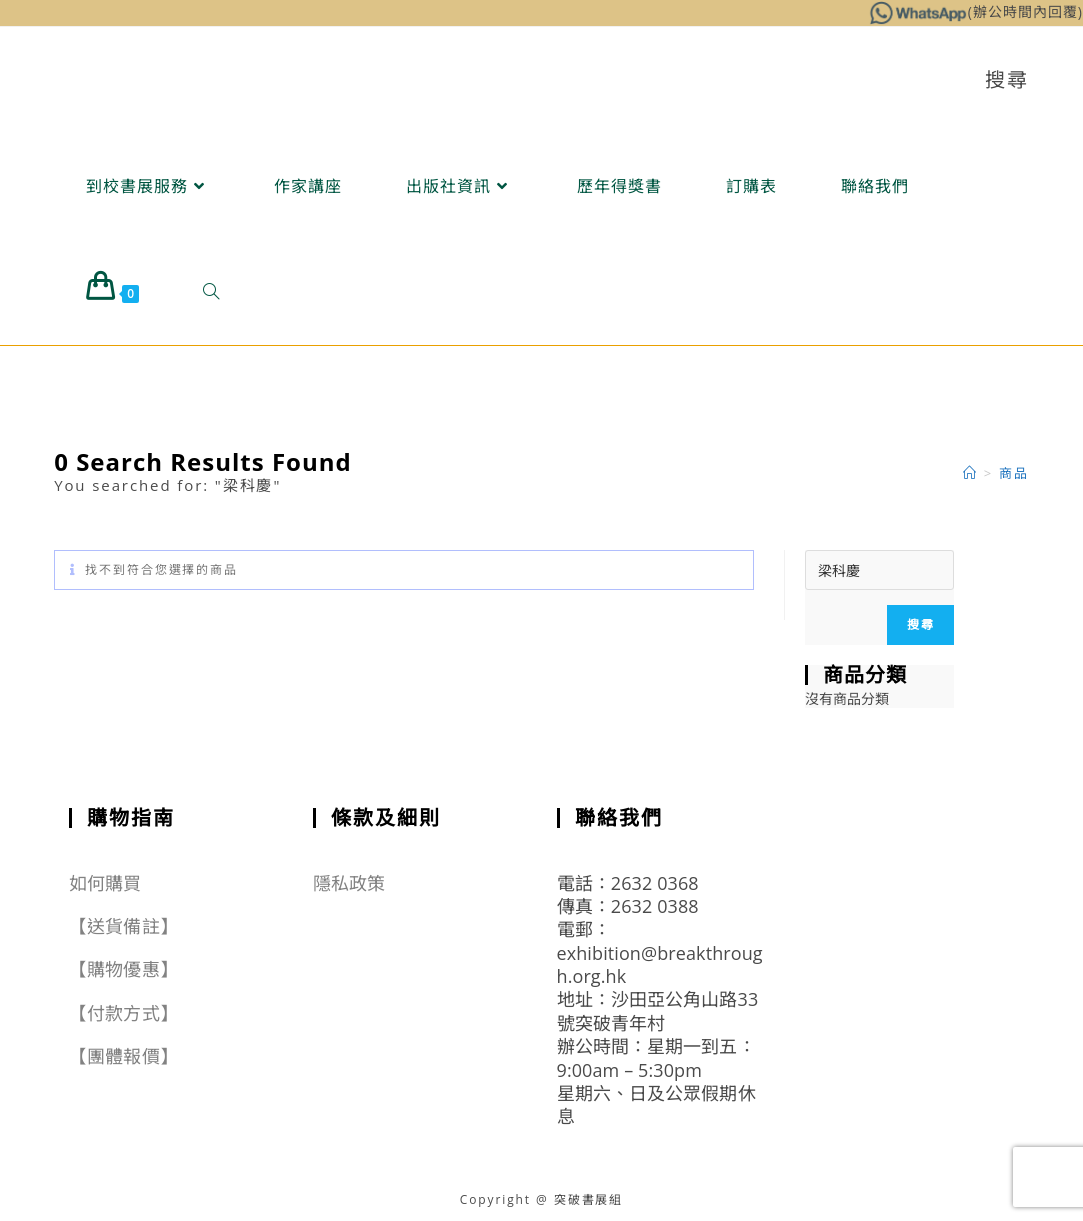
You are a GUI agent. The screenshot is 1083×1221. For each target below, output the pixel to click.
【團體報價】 (123, 1056)
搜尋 (920, 624)
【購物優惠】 (123, 969)
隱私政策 (349, 883)
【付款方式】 (123, 1013)
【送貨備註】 (123, 926)
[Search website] (211, 292)
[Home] (970, 473)
